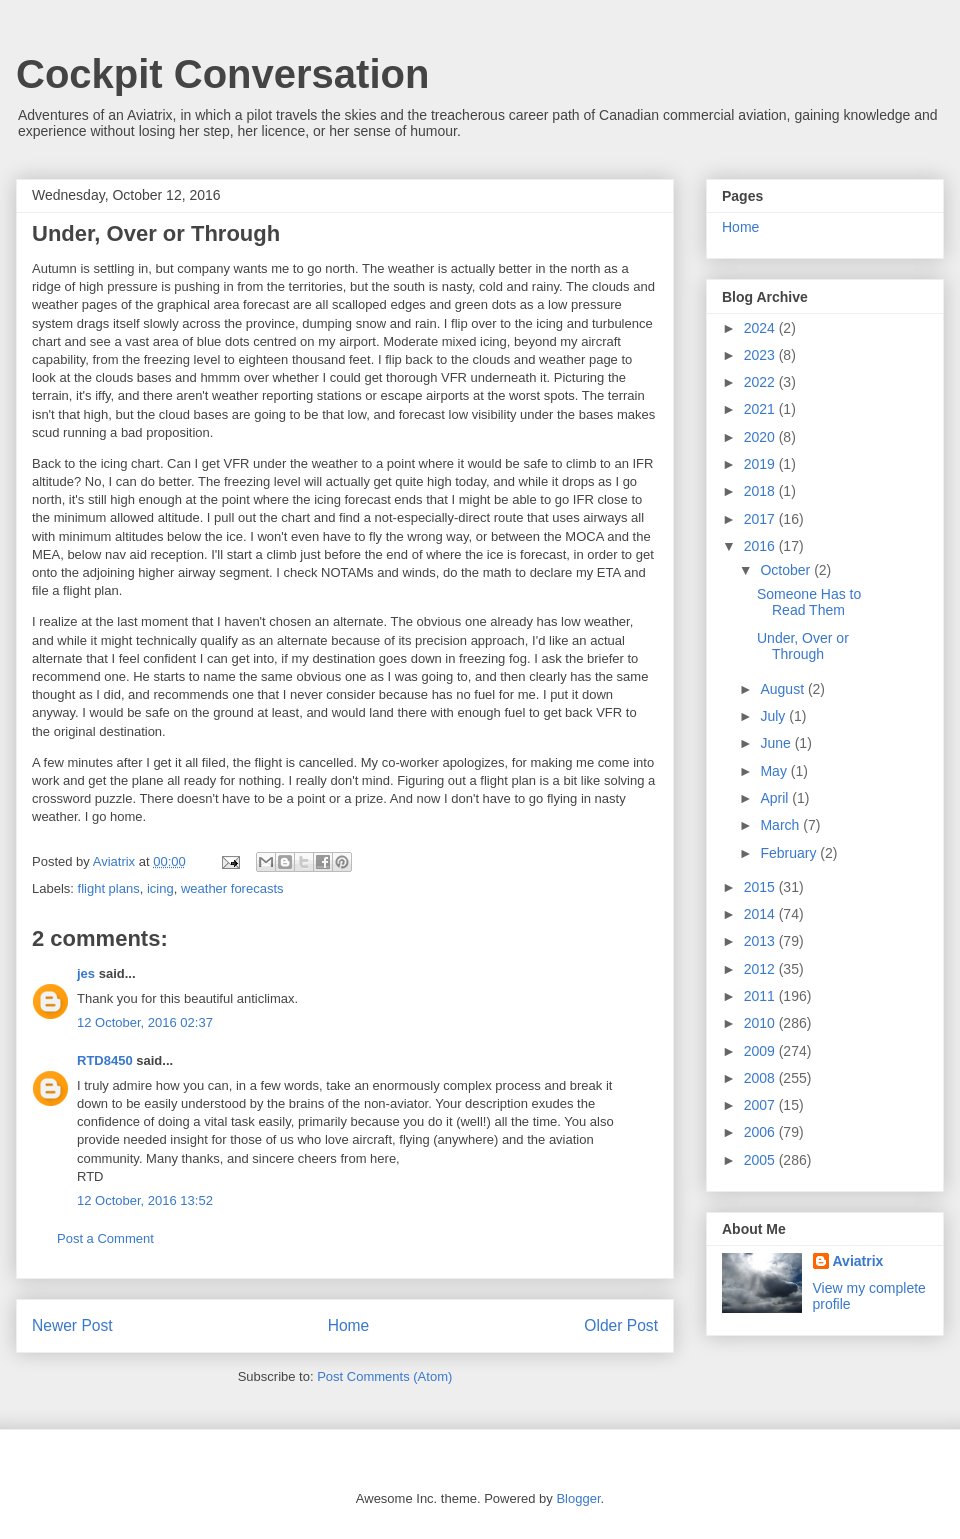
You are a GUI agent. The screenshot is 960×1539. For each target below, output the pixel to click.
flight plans (109, 888)
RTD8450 (105, 1060)
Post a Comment (105, 1238)
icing (160, 888)
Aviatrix (858, 1261)
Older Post (621, 1325)
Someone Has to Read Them (809, 602)
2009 (761, 1051)
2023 (761, 355)
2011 (761, 996)
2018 (761, 491)
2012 (761, 969)
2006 (761, 1132)
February (790, 853)
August (783, 689)
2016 (761, 546)
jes (86, 973)
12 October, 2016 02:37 (145, 1022)
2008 (761, 1078)
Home (349, 1325)
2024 (761, 328)
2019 (761, 464)
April (776, 798)
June (777, 743)
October (787, 570)
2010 (761, 1023)
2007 (761, 1105)
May (775, 771)
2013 (761, 941)
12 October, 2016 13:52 (145, 1200)
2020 (761, 437)
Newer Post (72, 1325)
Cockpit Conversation (222, 74)
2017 (761, 519)
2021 (761, 409)
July (774, 716)
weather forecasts (232, 888)
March (781, 825)
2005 (761, 1160)
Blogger (578, 1498)
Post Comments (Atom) (384, 1376)
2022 (761, 382)
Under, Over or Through (803, 646)
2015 (761, 887)
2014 (761, 914)
